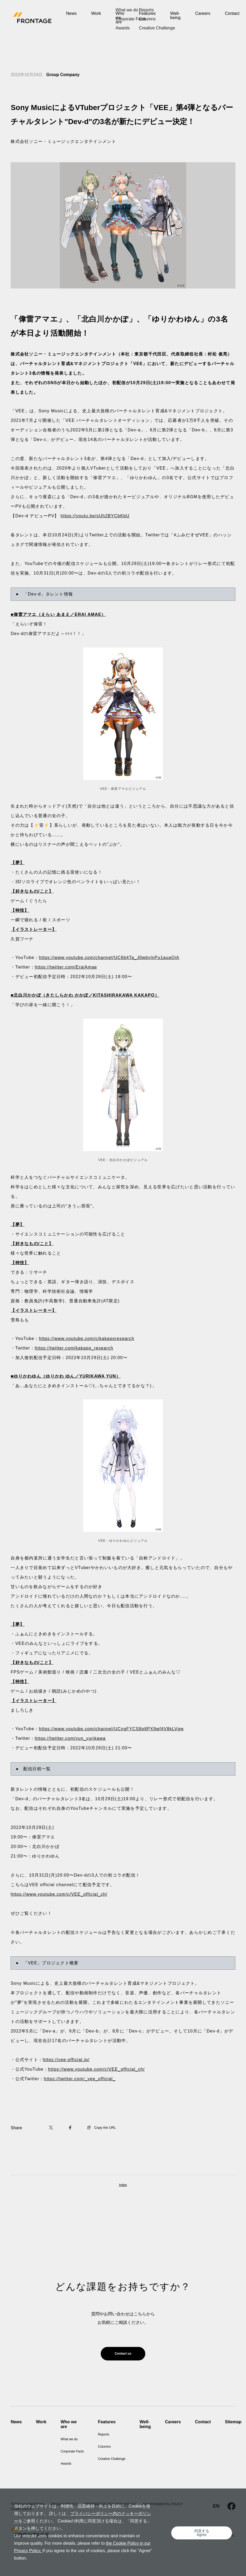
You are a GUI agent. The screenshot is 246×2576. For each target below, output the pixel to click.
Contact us (123, 2355)
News (71, 13)
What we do (72, 2437)
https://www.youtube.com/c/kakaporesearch (86, 1338)
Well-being (175, 15)
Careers (202, 13)
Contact (232, 13)
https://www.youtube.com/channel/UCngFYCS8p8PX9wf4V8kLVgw (111, 1729)
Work (96, 13)
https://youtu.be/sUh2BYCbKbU (95, 516)
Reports (112, 2437)
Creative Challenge (123, 2462)
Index (123, 2185)
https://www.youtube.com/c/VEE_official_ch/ (59, 1894)
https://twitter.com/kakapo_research (74, 1348)
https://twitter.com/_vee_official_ (80, 2078)
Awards (68, 2462)
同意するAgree (204, 2535)
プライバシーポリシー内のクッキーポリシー (108, 2521)
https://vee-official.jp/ (66, 2059)
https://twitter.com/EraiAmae (66, 967)
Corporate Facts (76, 2449)
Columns (113, 2449)
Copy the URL (104, 2128)
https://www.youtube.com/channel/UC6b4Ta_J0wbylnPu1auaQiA (109, 957)
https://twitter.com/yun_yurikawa (70, 1738)
